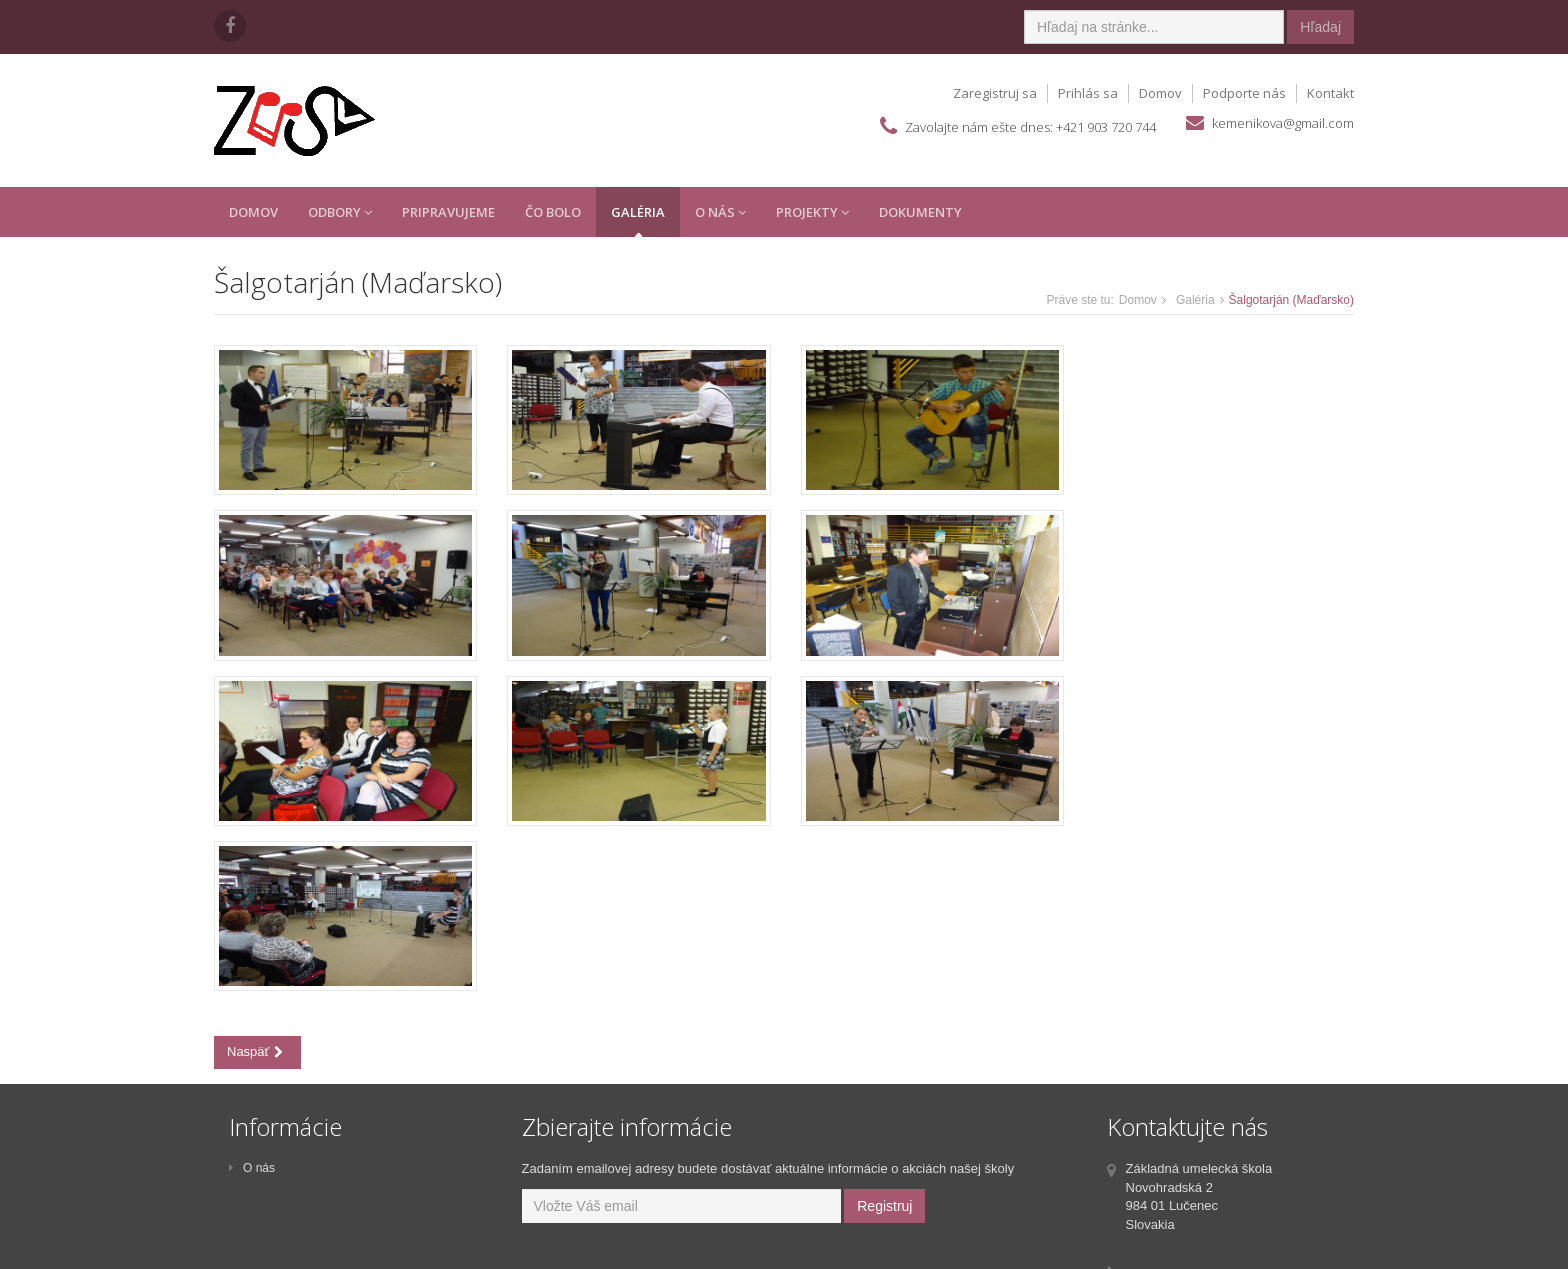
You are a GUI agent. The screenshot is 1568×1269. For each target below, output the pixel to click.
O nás (252, 1009)
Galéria (638, 212)
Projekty (812, 212)
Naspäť (255, 884)
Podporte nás (1244, 93)
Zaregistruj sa (995, 93)
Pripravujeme (448, 212)
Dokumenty (920, 212)
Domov (1160, 93)
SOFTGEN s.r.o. (839, 1251)
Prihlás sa (1088, 93)
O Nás (720, 212)
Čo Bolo (553, 212)
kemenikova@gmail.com (1283, 123)
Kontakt (1330, 93)
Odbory (340, 212)
